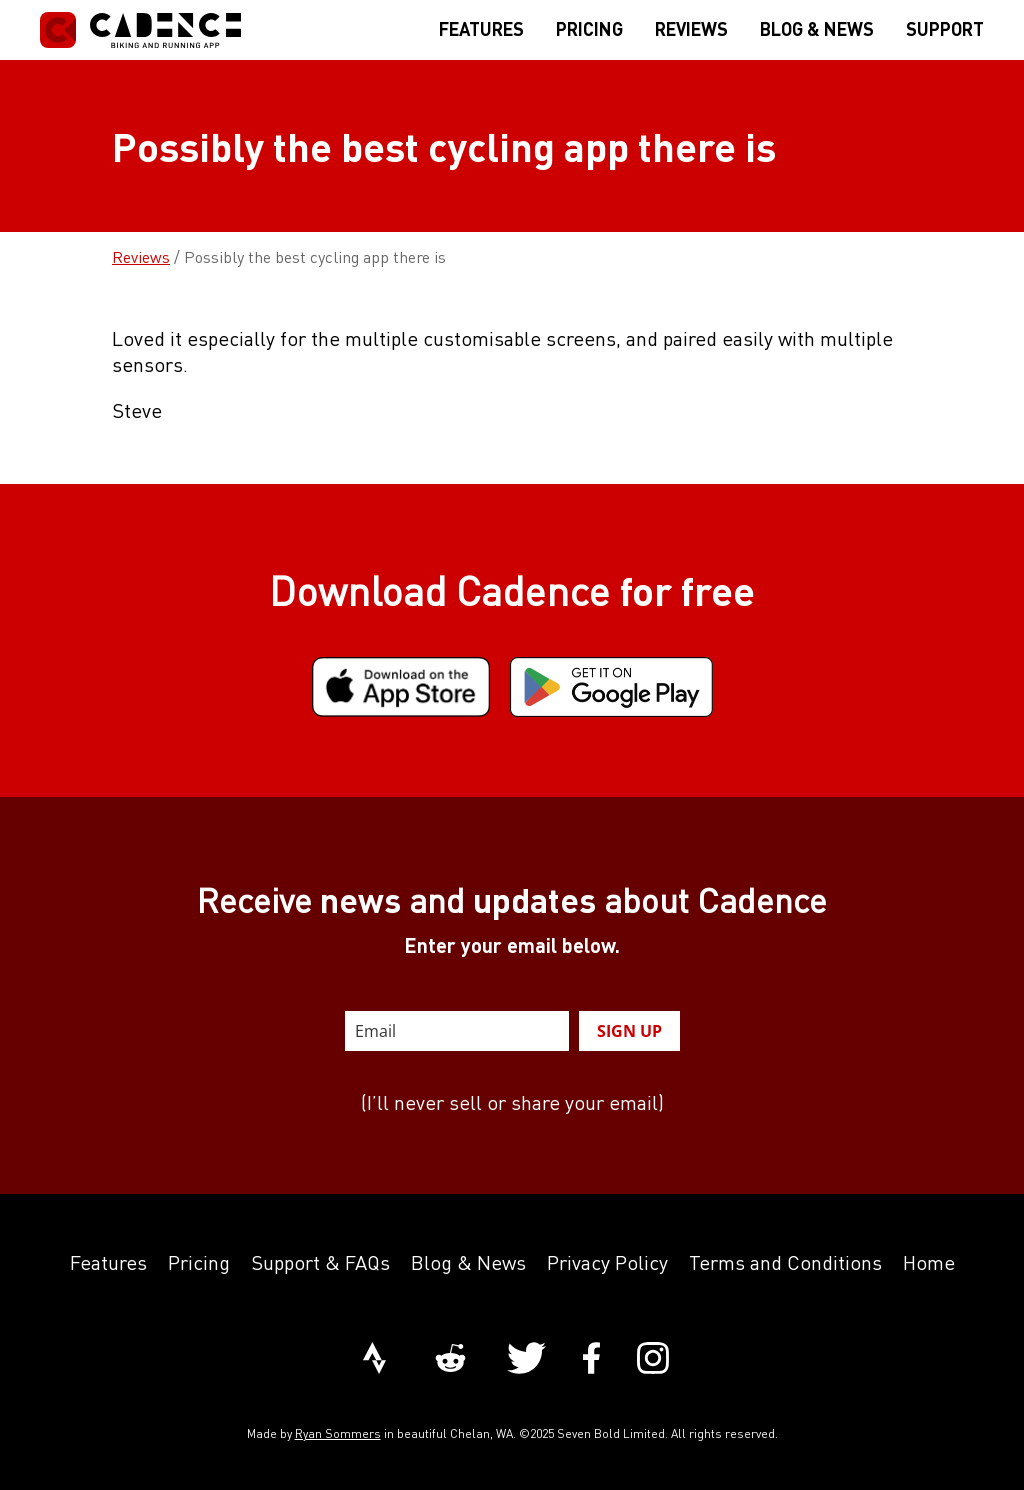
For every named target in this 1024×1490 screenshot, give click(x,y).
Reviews (141, 257)
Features (108, 1262)
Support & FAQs (320, 1262)
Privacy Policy (607, 1262)
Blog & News (468, 1262)
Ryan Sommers (338, 1433)
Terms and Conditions (785, 1262)
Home (929, 1262)
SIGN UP (629, 1031)
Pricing (199, 1262)
